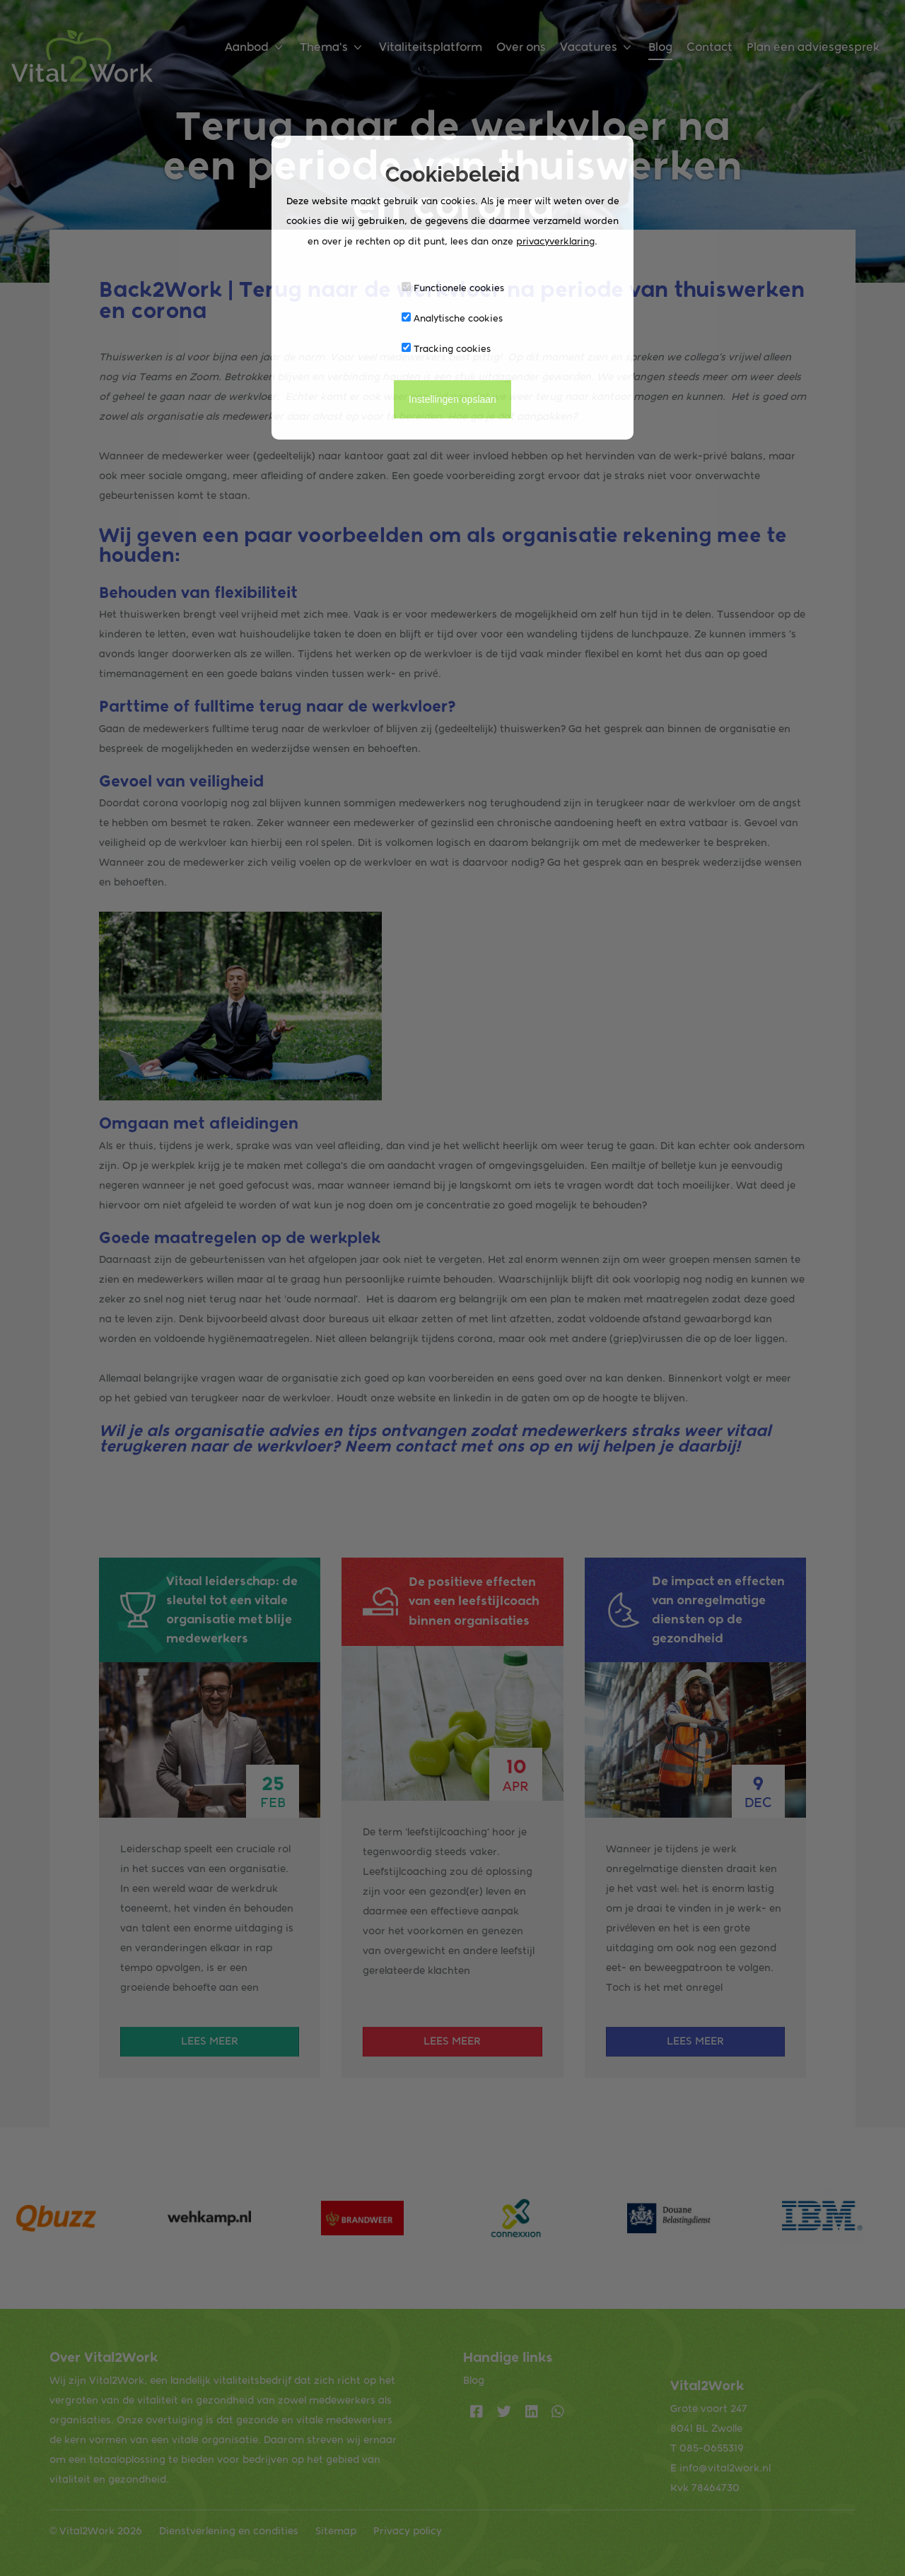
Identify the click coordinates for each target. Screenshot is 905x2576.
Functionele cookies (453, 287)
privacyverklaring (555, 241)
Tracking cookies (446, 348)
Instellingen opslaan (452, 399)
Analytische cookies (452, 318)
